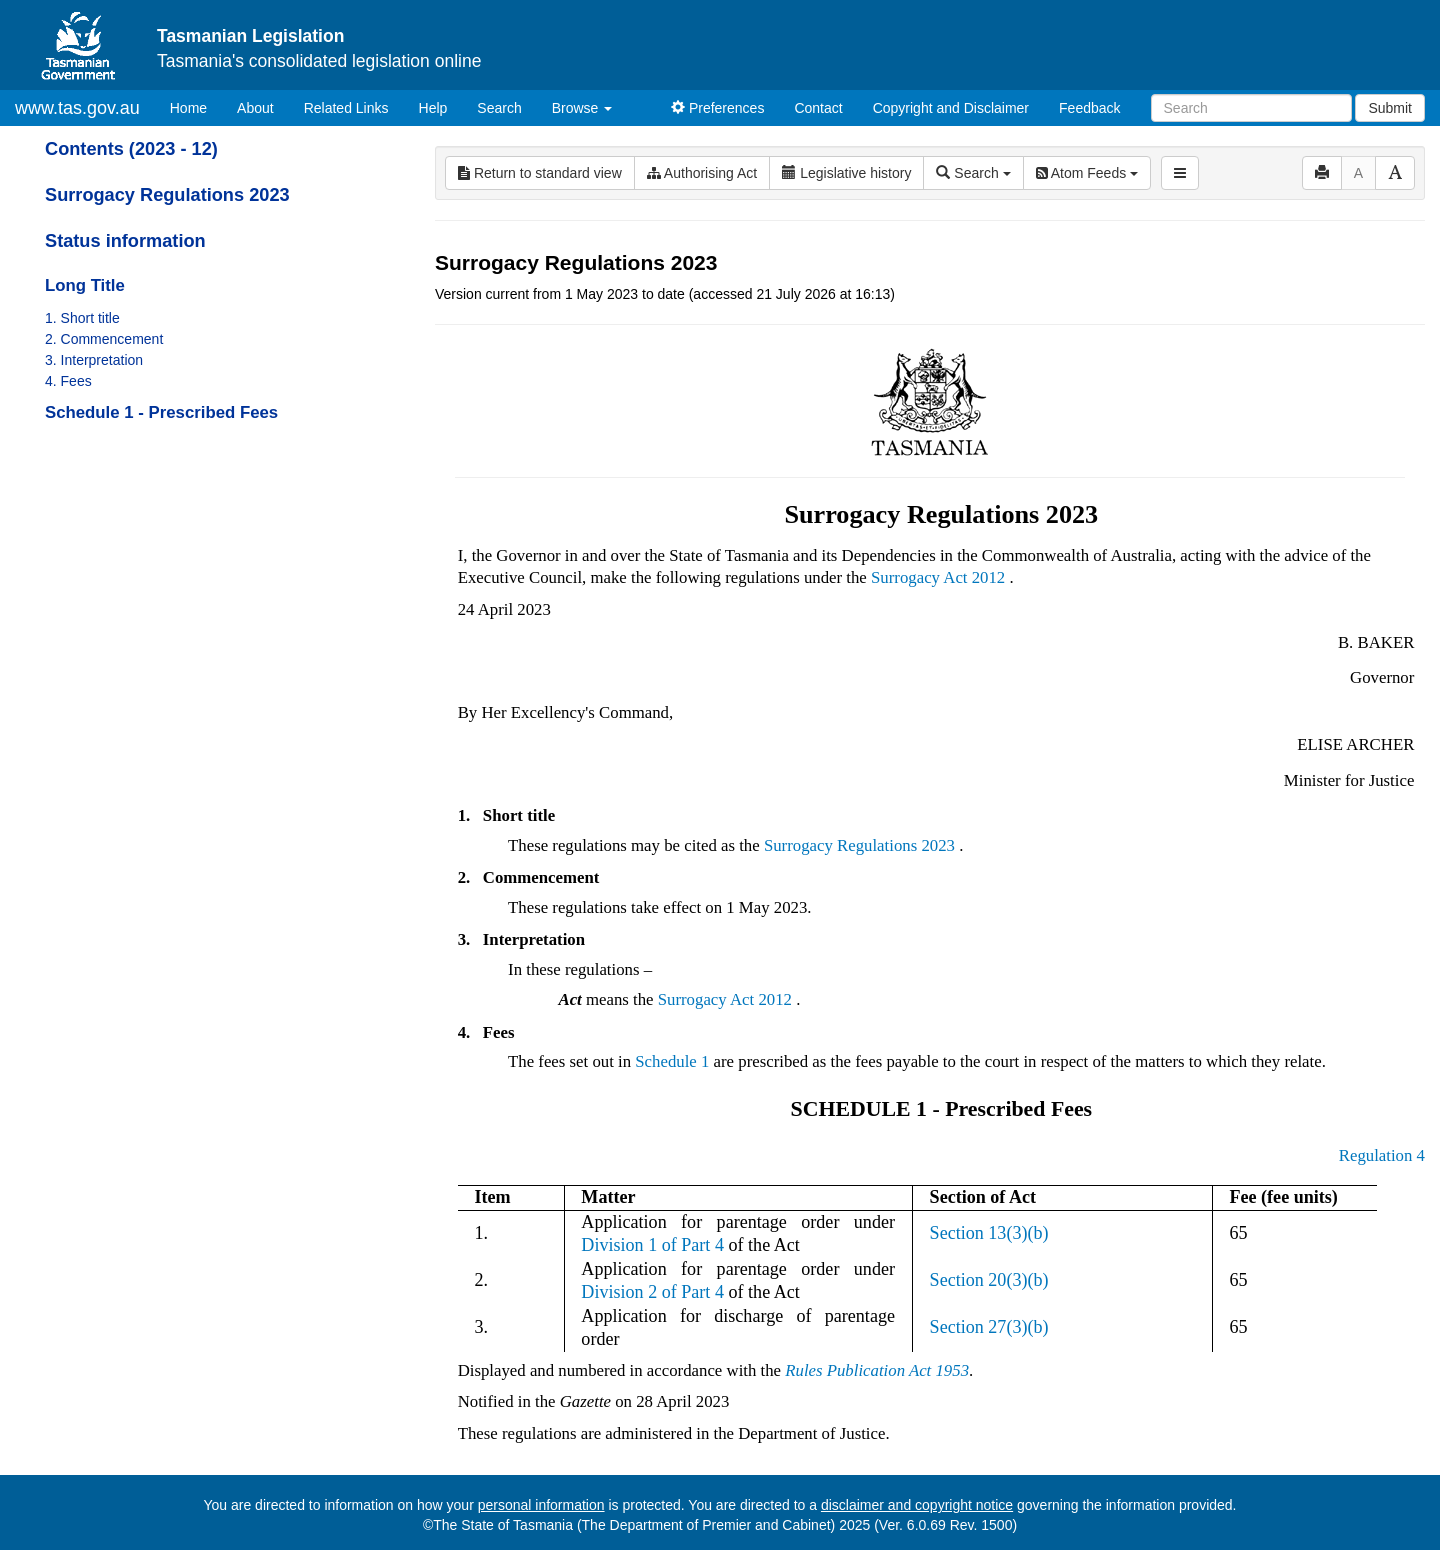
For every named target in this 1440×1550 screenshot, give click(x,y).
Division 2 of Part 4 (652, 1292)
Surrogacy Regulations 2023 (167, 195)
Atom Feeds (1087, 173)
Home (196, 106)
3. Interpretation (94, 360)
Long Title (85, 285)
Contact (818, 108)
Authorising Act (702, 173)
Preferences (717, 108)
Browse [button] (582, 108)
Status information (125, 241)
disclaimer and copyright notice (917, 1505)
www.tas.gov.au (77, 108)
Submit (1390, 108)
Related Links (346, 108)
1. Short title (82, 318)
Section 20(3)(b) (989, 1280)
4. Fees (68, 381)
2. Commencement (104, 339)
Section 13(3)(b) (989, 1233)
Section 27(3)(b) (989, 1327)
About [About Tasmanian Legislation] (255, 108)
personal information (541, 1505)
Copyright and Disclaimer (951, 108)
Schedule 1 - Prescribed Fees (161, 412)
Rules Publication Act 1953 (877, 1370)
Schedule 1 (672, 1061)
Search (499, 108)
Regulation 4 (1382, 1155)
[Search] (1251, 108)
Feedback (1089, 108)
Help (433, 108)
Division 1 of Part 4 (652, 1245)
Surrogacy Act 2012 (938, 577)
